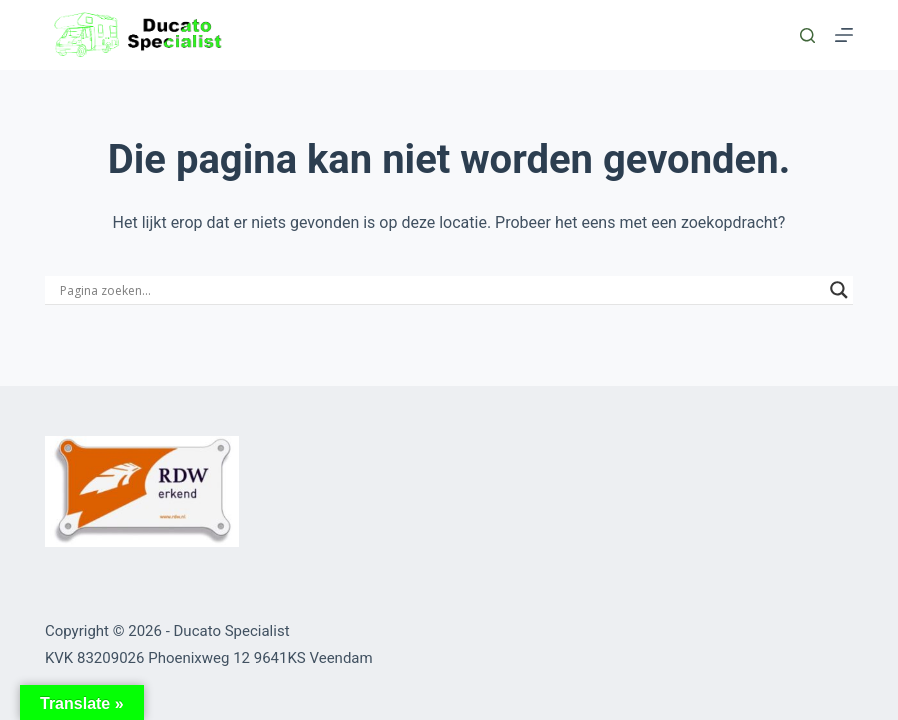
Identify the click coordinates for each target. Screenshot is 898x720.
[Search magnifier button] (839, 290)
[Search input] (440, 290)
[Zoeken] (807, 35)
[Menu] (844, 35)
